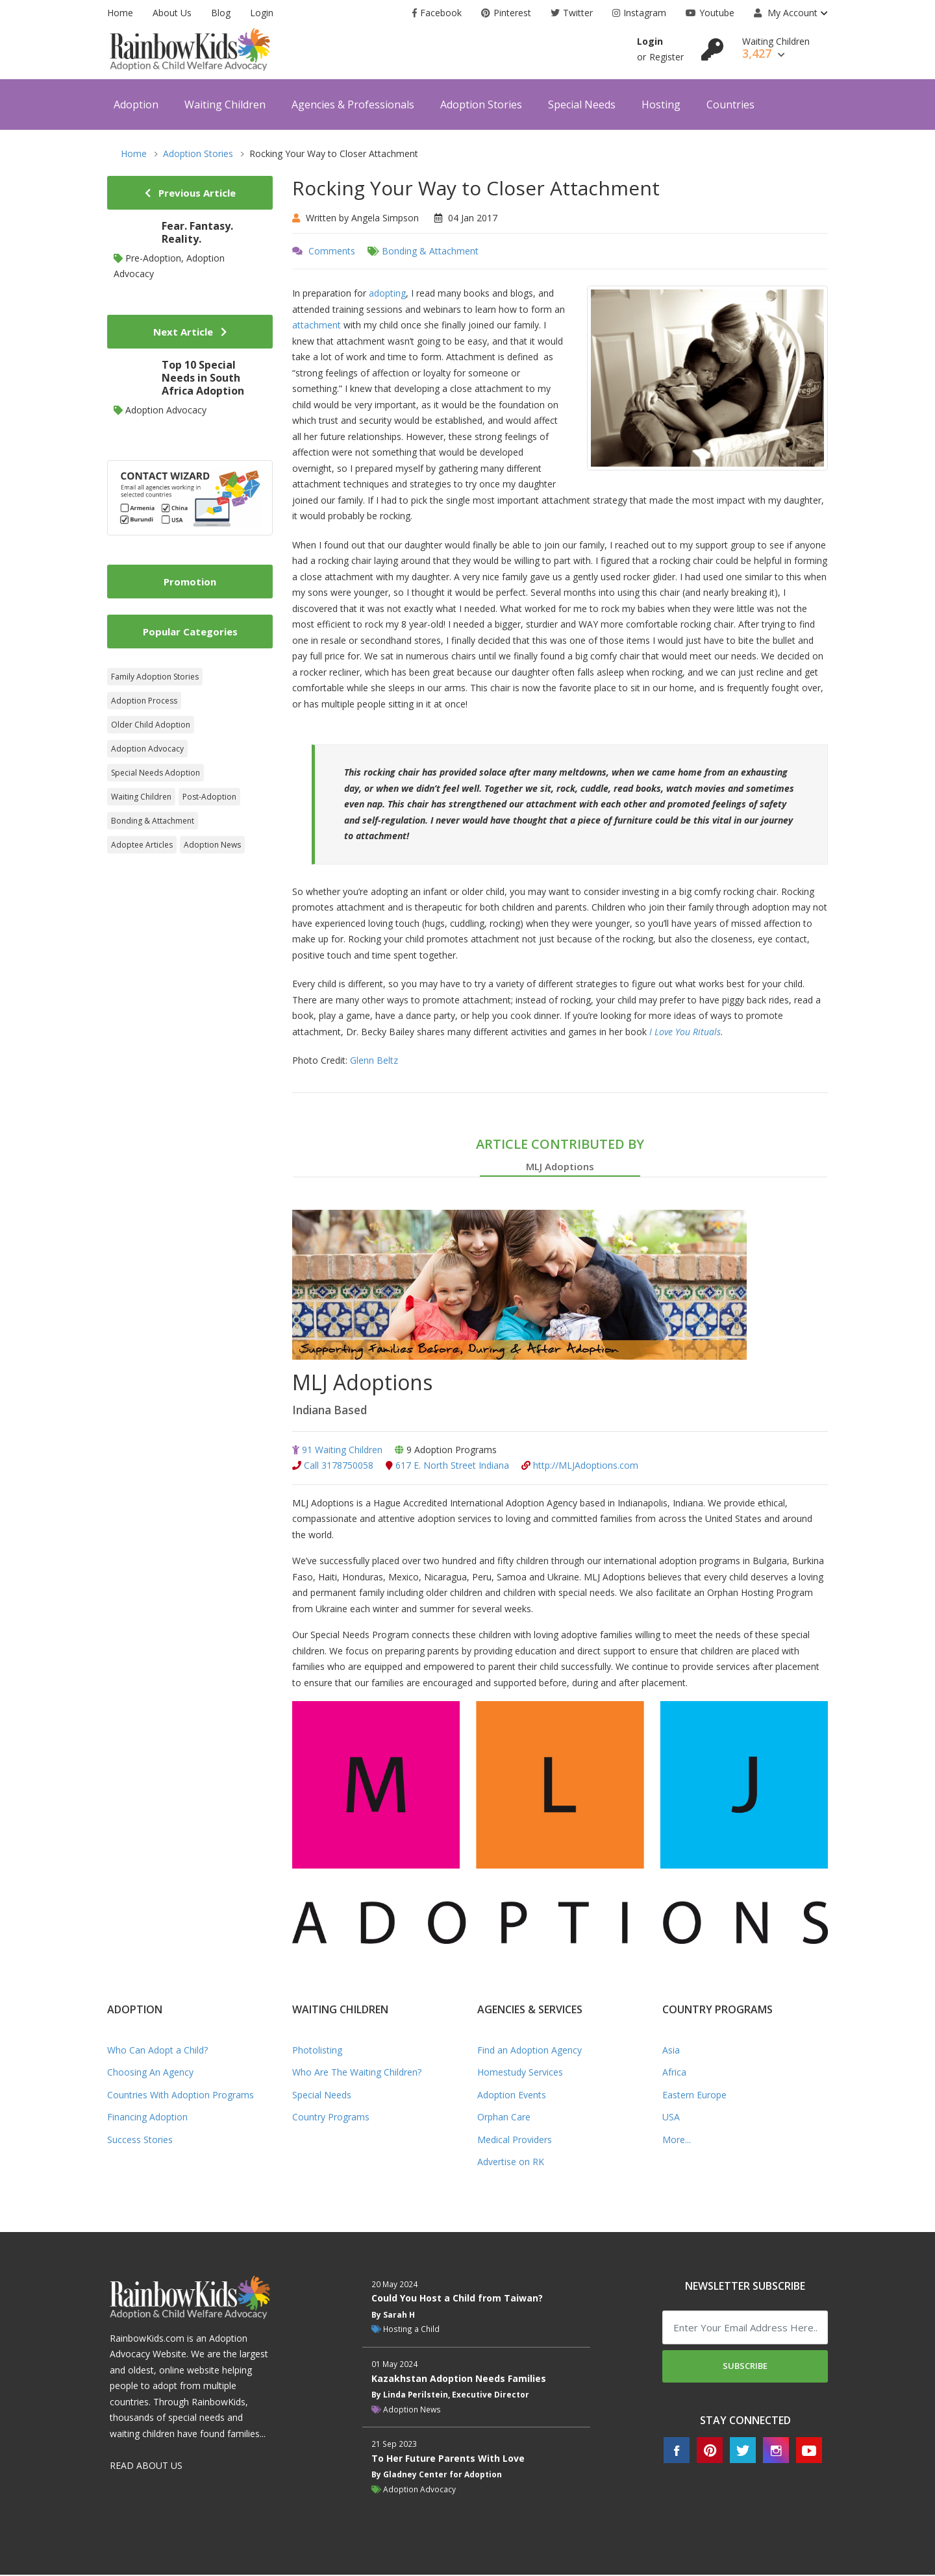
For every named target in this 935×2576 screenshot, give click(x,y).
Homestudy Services (520, 2073)
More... (676, 2140)
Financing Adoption (147, 2117)
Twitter (572, 12)
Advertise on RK (510, 2162)
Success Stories (140, 2140)
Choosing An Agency (150, 2073)
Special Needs (582, 104)
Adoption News (212, 844)
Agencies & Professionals (353, 104)
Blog (221, 12)
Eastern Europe (694, 2095)
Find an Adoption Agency (529, 2050)
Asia (671, 2050)
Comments (331, 251)
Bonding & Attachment (430, 251)
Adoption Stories (481, 104)
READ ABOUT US (146, 2466)
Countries (730, 104)
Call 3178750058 (332, 1466)
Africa (674, 2073)
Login (261, 12)
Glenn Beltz (374, 1060)
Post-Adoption (209, 796)
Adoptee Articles (142, 844)
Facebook (437, 12)
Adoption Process (144, 700)
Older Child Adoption (150, 724)
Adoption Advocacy (147, 748)
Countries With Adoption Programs (180, 2095)
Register (666, 57)
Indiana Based (332, 1410)
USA (671, 2117)
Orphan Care (503, 2117)
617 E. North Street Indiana (447, 1466)
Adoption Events (511, 2095)
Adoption (136, 104)
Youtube (710, 12)
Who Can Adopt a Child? (157, 2050)
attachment (316, 325)
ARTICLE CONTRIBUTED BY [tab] (560, 1156)
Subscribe (745, 2366)
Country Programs (330, 2117)
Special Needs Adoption (155, 772)
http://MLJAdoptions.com (579, 1466)
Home (120, 12)
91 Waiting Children (337, 1450)
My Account (785, 12)
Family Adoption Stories (155, 676)
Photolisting (317, 2050)
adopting (387, 293)
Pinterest (506, 12)
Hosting (661, 104)
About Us (172, 12)
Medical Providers (514, 2140)
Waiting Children (225, 104)
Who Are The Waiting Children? (356, 2073)
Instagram (639, 12)
